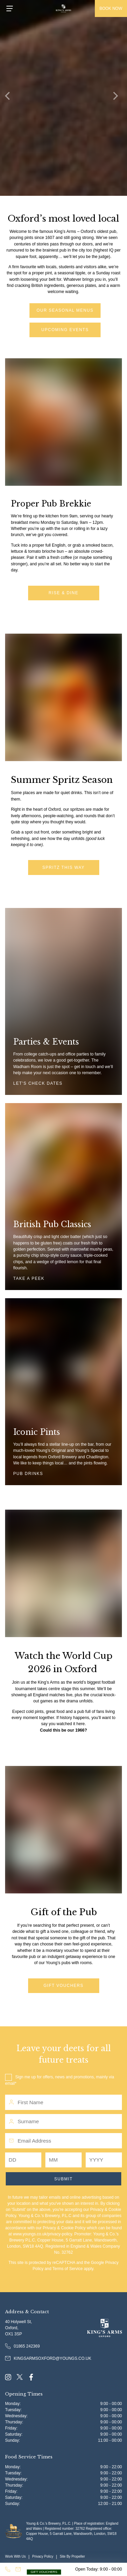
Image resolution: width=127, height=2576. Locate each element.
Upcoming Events (65, 329)
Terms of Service (67, 2268)
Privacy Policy (42, 2556)
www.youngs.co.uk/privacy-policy (42, 2234)
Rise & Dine (64, 592)
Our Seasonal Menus (65, 310)
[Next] (117, 98)
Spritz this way (63, 867)
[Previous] (10, 98)
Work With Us (15, 2556)
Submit (63, 2179)
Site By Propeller (72, 2556)
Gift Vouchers (64, 1985)
